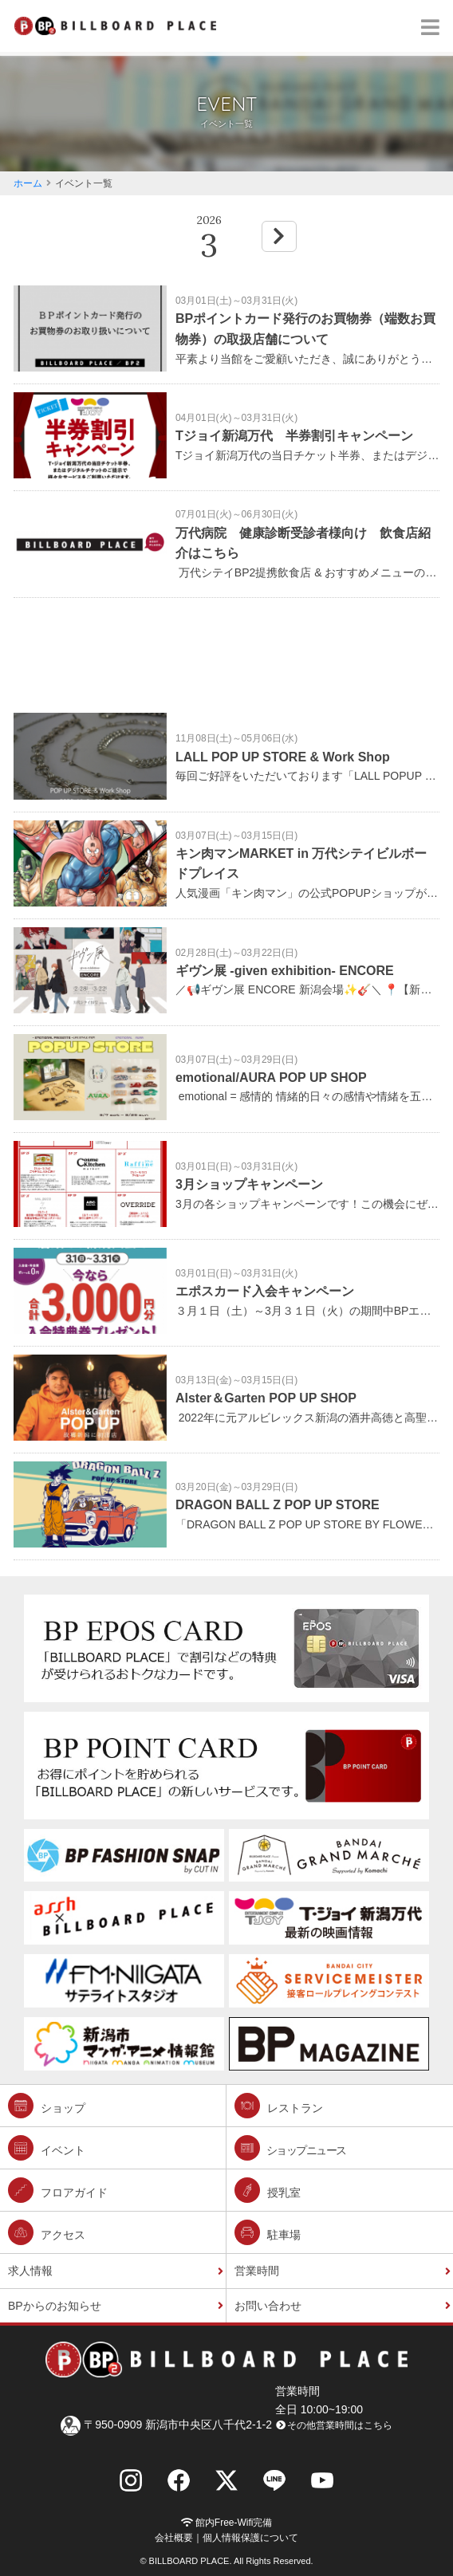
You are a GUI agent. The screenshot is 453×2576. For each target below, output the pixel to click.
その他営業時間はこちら (333, 2425)
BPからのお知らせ (54, 2305)
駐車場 (267, 2232)
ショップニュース (290, 2148)
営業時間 (256, 2270)
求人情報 (30, 2270)
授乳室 (267, 2190)
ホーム (28, 183)
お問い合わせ (267, 2305)
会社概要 (174, 2537)
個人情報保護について (250, 2537)
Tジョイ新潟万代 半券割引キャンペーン (294, 435)
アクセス (46, 2232)
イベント (46, 2148)
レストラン (278, 2105)
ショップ (46, 2105)
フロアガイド (58, 2190)
